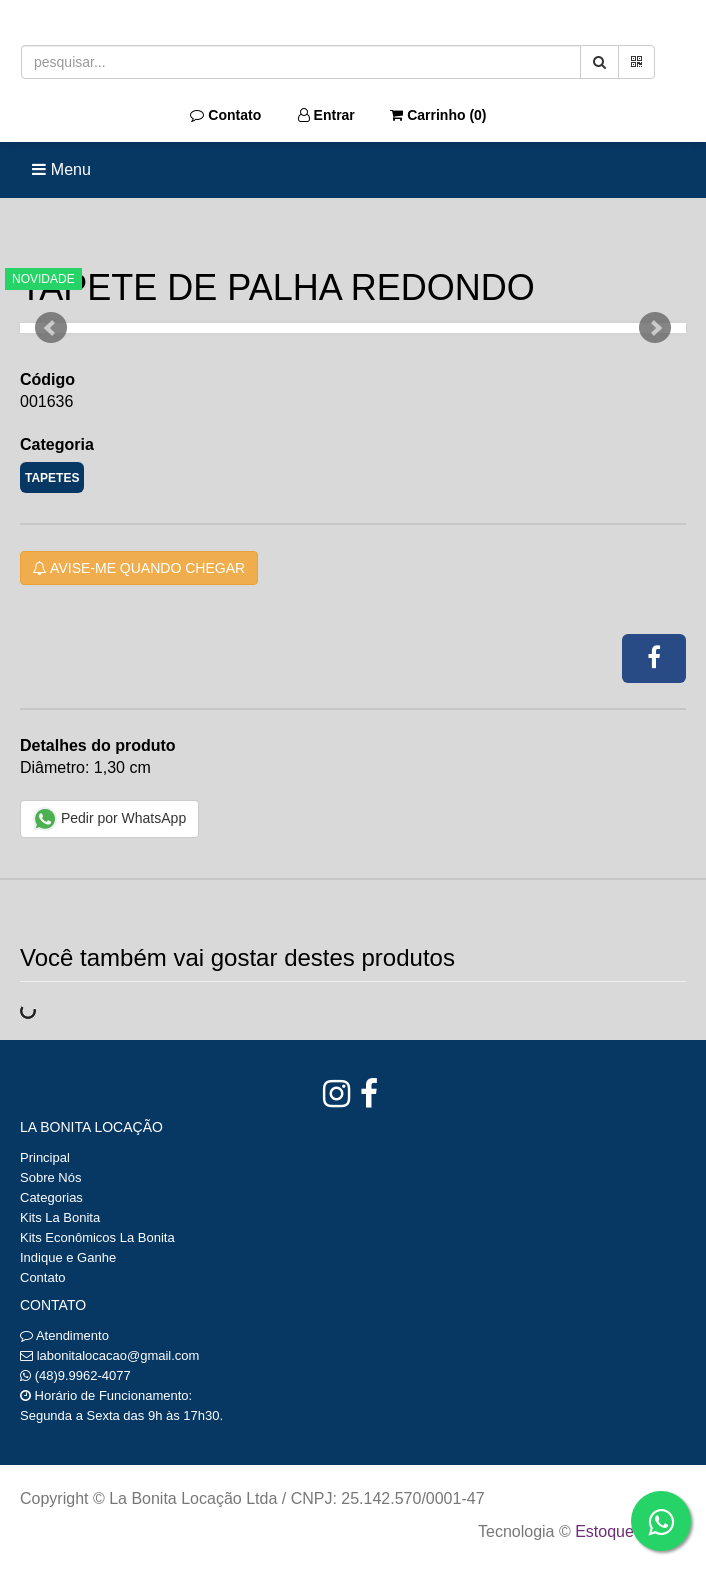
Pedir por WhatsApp (109, 819)
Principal (45, 1157)
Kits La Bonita (60, 1217)
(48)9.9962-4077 (83, 1375)
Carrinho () (438, 115)
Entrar (326, 115)
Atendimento (64, 1335)
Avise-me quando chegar (139, 568)
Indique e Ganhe (68, 1257)
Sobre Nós (50, 1177)
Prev (51, 328)
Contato (225, 115)
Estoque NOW (625, 1531)
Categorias (51, 1197)
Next (655, 328)
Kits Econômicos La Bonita (97, 1237)
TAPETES (52, 478)
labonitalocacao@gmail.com (118, 1355)
